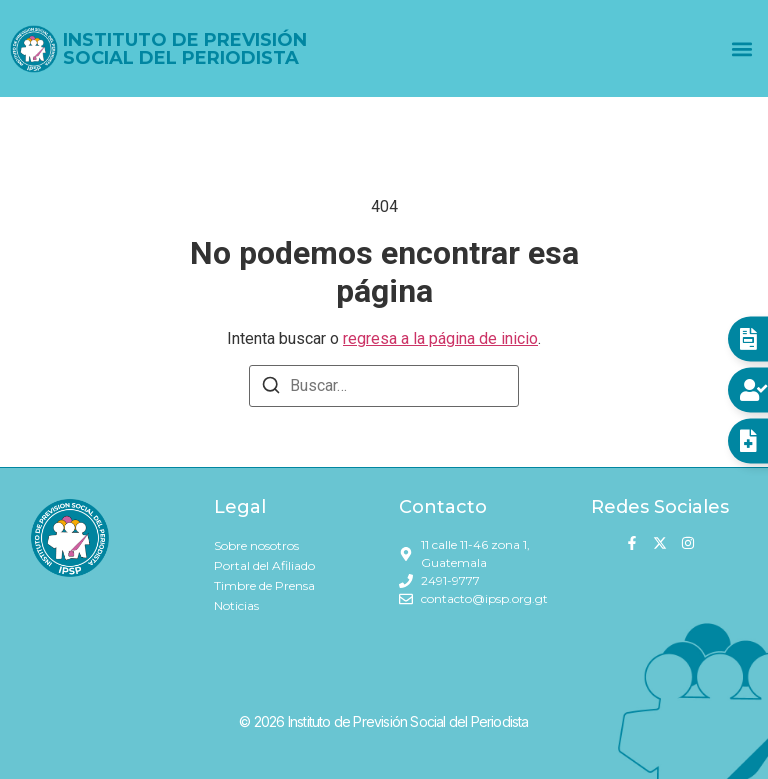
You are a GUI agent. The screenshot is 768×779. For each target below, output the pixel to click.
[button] (741, 48)
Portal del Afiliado (264, 565)
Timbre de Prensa (264, 585)
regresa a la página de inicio (440, 338)
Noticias (236, 605)
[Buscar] (271, 388)
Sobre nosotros (256, 545)
